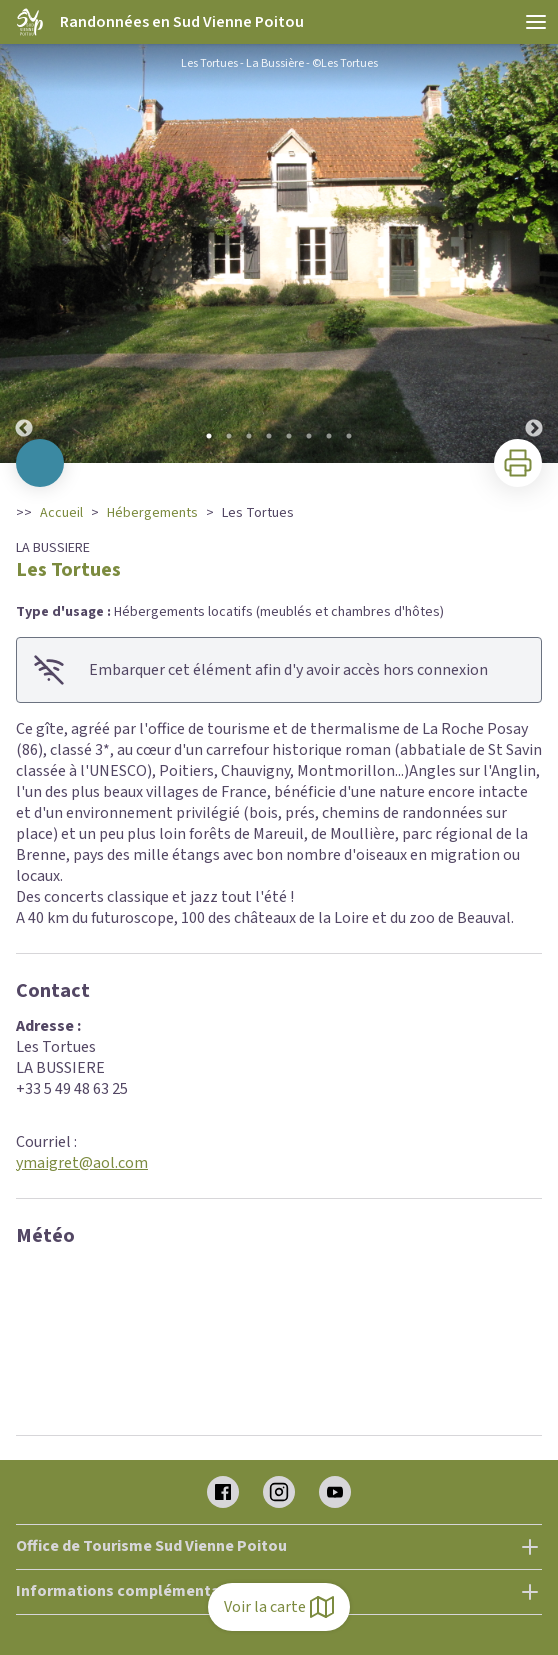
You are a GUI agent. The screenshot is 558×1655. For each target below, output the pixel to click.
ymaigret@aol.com (82, 1163)
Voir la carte (279, 1607)
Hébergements (152, 513)
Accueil (61, 513)
